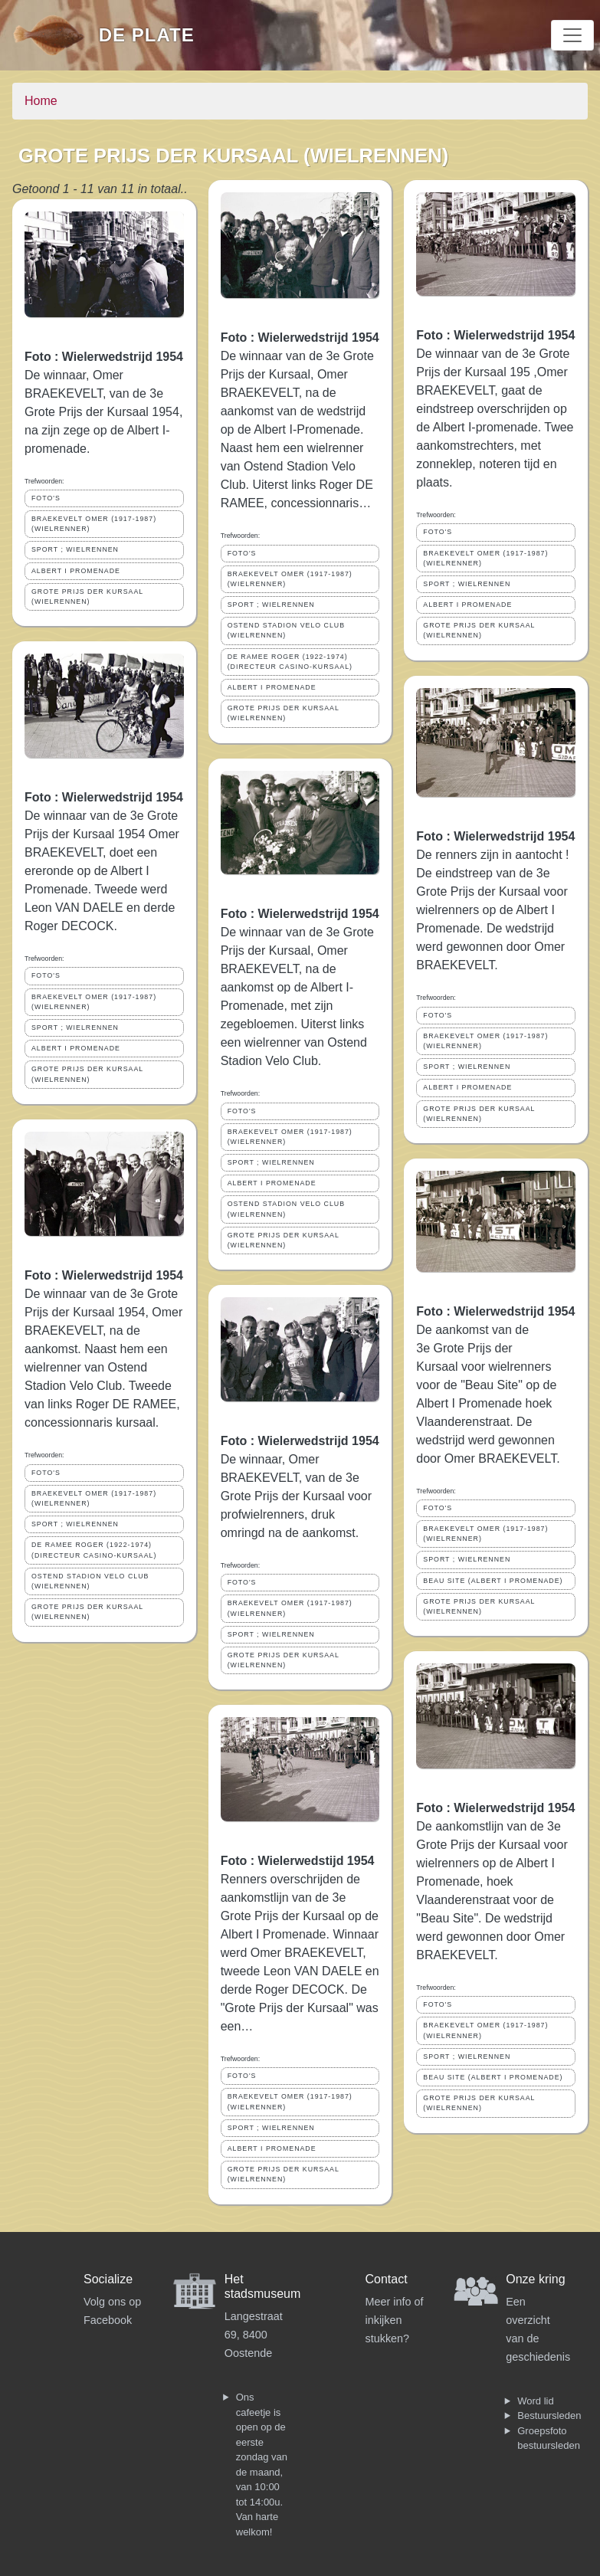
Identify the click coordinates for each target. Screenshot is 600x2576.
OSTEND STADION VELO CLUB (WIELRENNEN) (90, 1581)
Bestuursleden (549, 2415)
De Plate (147, 35)
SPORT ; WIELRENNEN (75, 549)
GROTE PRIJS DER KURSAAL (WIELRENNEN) (87, 596)
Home (41, 100)
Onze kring (535, 2279)
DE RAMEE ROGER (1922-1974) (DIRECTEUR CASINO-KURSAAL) (93, 1549)
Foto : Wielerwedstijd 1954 (298, 1860)
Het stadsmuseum (263, 2286)
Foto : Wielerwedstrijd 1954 (104, 356)
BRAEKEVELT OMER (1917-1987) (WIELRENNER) (93, 524)
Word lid (535, 2401)
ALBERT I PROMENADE (75, 571)
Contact (387, 2279)
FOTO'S (46, 498)
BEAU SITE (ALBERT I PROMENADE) (492, 1581)
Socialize (108, 2279)
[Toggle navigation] (572, 35)
